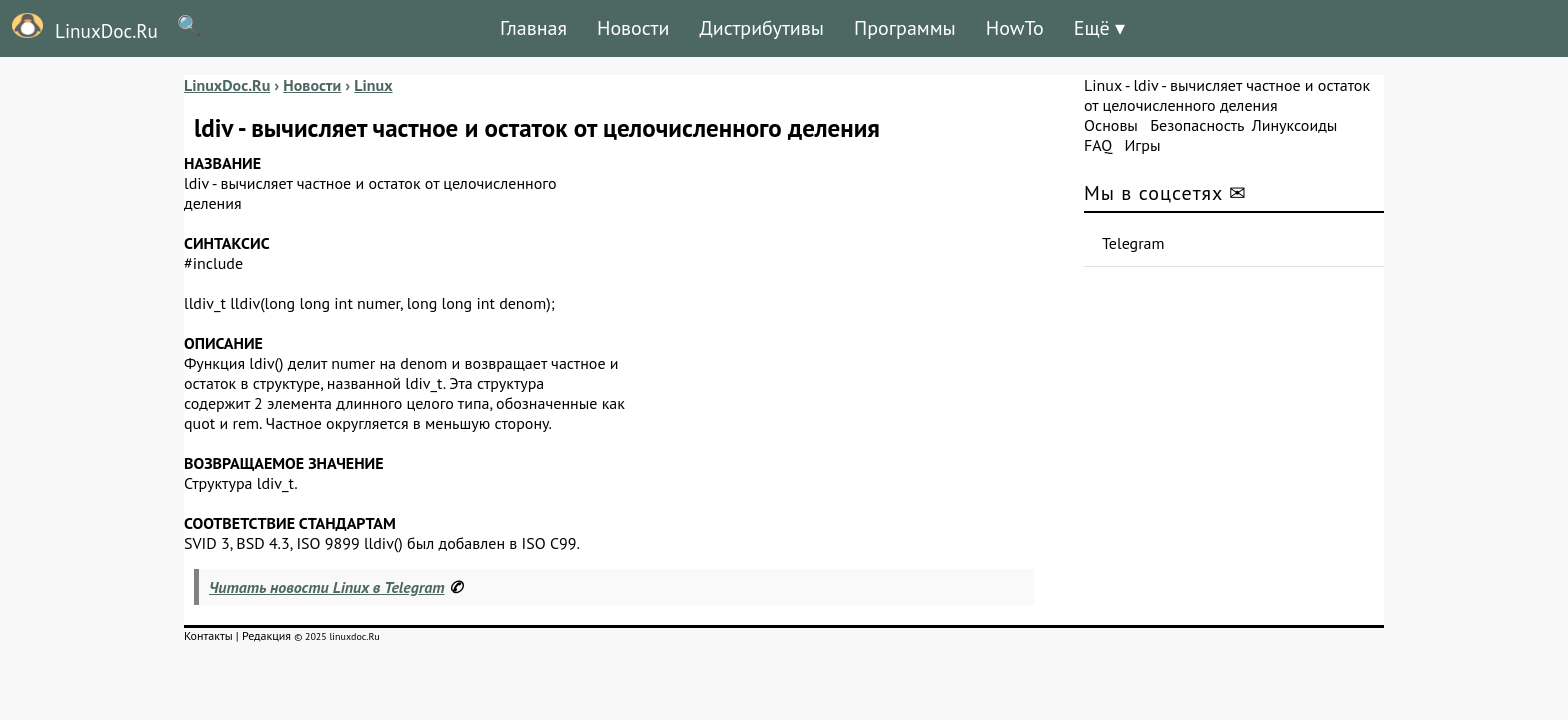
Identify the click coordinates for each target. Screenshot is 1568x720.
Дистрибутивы (761, 28)
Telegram (1133, 243)
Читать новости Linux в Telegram (327, 587)
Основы (1111, 125)
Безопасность (1197, 125)
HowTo (1015, 28)
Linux (1103, 85)
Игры (1142, 145)
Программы (905, 28)
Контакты (208, 635)
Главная (533, 28)
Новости (633, 28)
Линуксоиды (1295, 125)
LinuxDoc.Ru (79, 28)
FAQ (1098, 145)
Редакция (266, 635)
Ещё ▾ (1099, 28)
